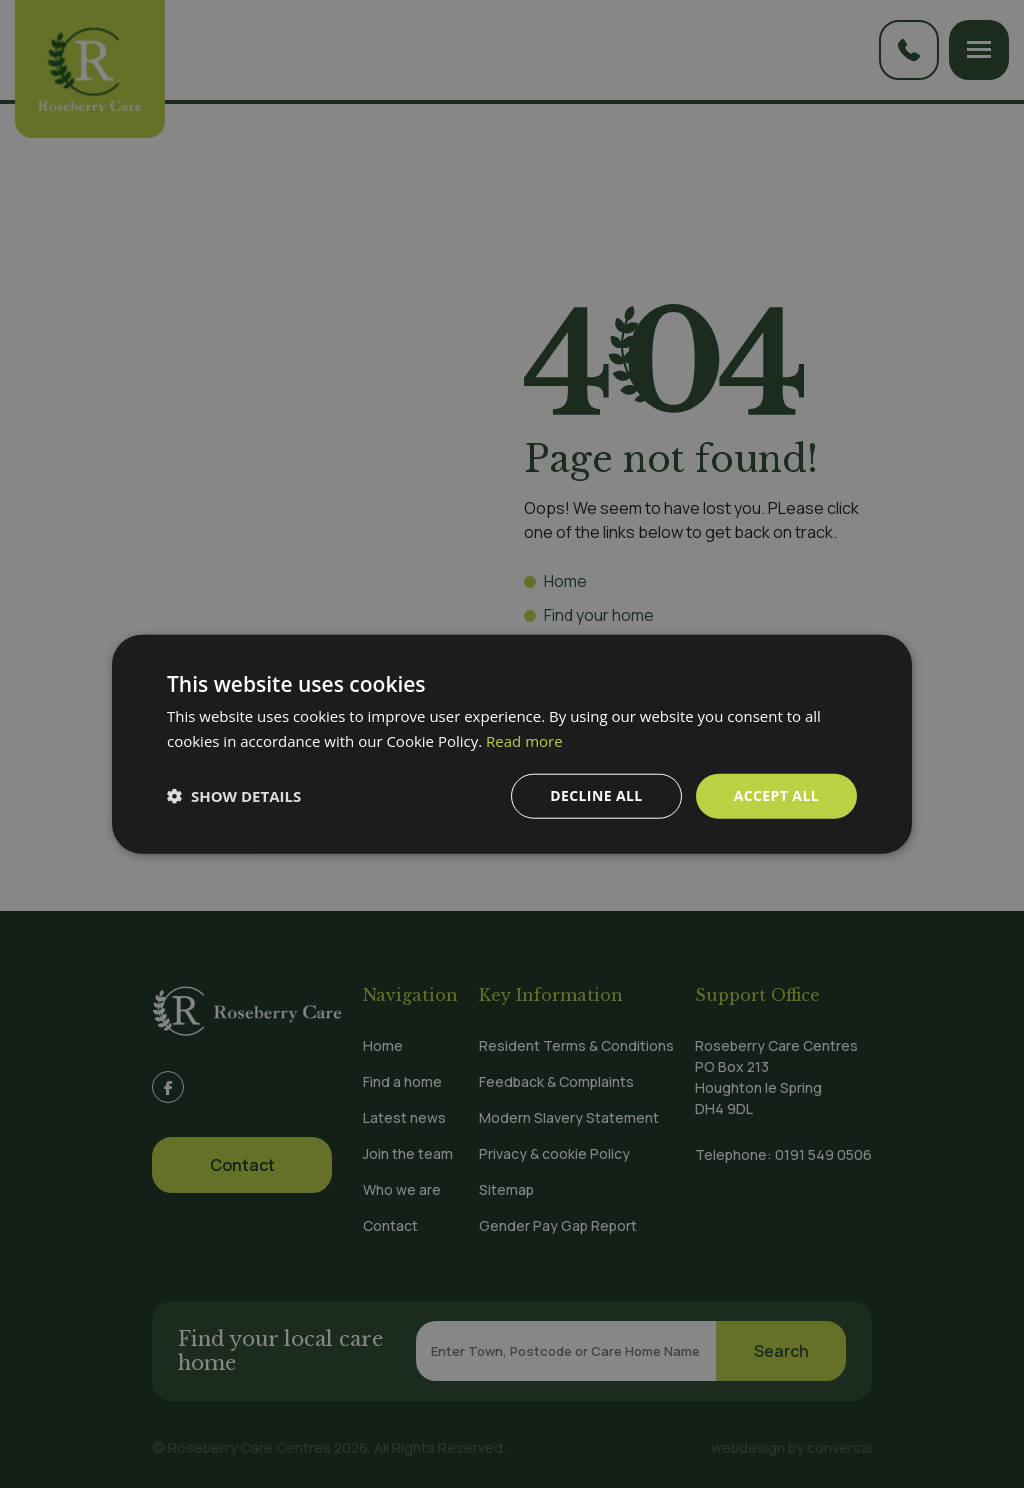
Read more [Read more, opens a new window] (524, 741)
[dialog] (512, 744)
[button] (234, 796)
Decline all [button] (596, 795)
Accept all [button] (776, 795)
